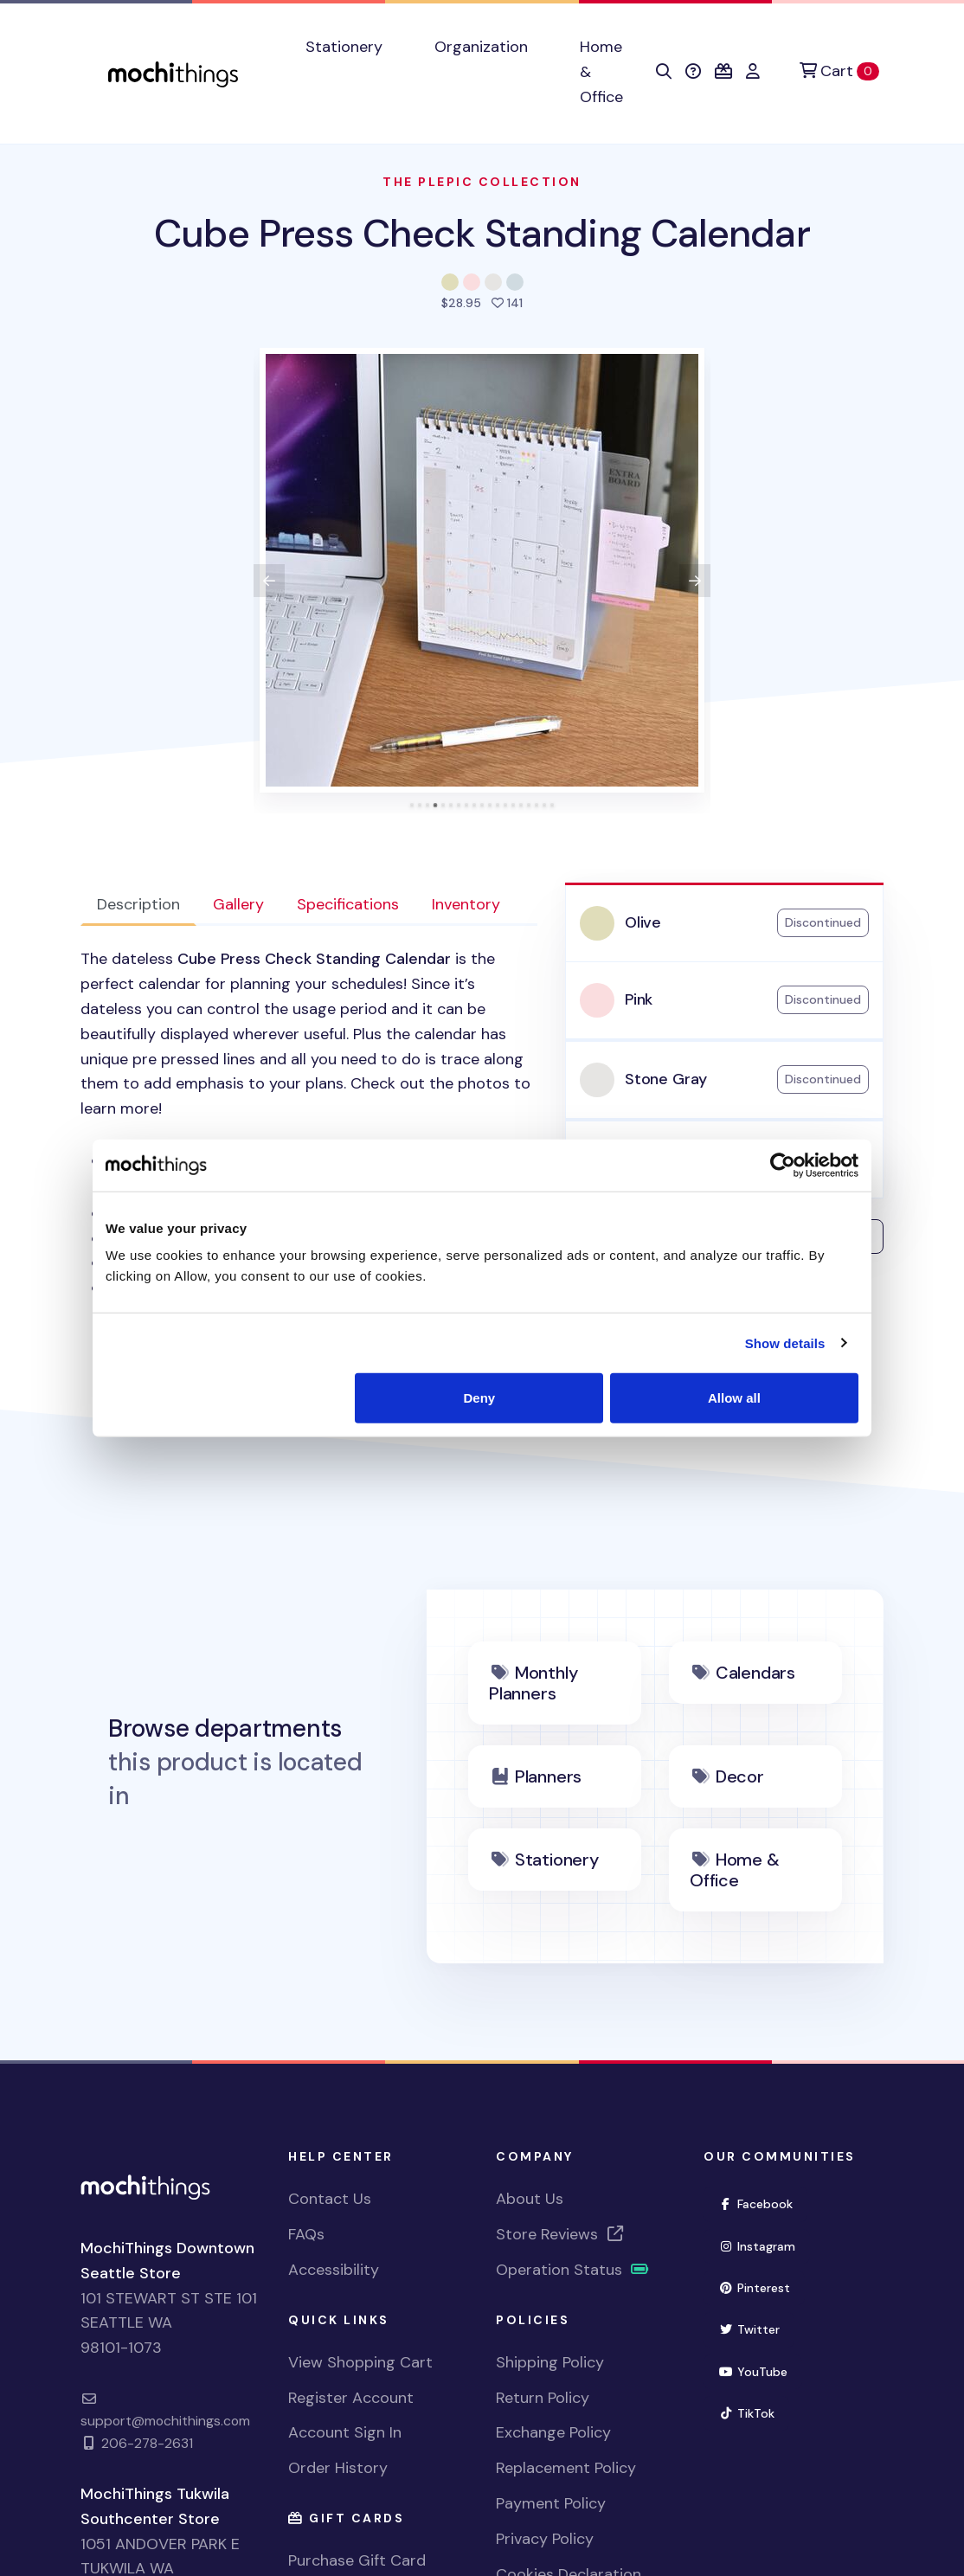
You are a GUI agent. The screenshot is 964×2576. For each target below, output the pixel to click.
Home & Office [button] (601, 71)
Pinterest (761, 2286)
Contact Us (329, 2198)
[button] (663, 72)
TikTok (753, 2412)
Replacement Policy (566, 2467)
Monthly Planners (533, 1683)
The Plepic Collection (482, 182)
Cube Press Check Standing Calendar (481, 233)
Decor (740, 1776)
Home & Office (735, 1870)
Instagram (764, 2245)
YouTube (760, 2370)
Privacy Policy (545, 2538)
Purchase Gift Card (357, 2560)
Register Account (351, 2397)
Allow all (734, 1398)
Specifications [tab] (348, 904)
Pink (638, 999)
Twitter (756, 2328)
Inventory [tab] (466, 904)
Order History (338, 2467)
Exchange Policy (553, 2432)
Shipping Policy (550, 2362)
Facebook (762, 2203)
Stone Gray (666, 1079)
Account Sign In (345, 2432)
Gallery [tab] (238, 904)
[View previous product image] (269, 580)
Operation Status (573, 2269)
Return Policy (542, 2397)
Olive (643, 922)
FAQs (306, 2234)
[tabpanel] (308, 1136)
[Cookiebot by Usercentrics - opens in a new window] (782, 1165)
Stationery (557, 1859)
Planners (548, 1776)
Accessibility (333, 2269)
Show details (785, 1342)
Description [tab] (138, 904)
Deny (480, 1398)
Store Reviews (561, 2234)
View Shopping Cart (360, 2362)
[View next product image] (694, 580)
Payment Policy (551, 2503)
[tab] (412, 805)
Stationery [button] (343, 46)
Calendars (755, 1672)
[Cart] (839, 71)
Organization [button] (481, 46)
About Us (529, 2198)
